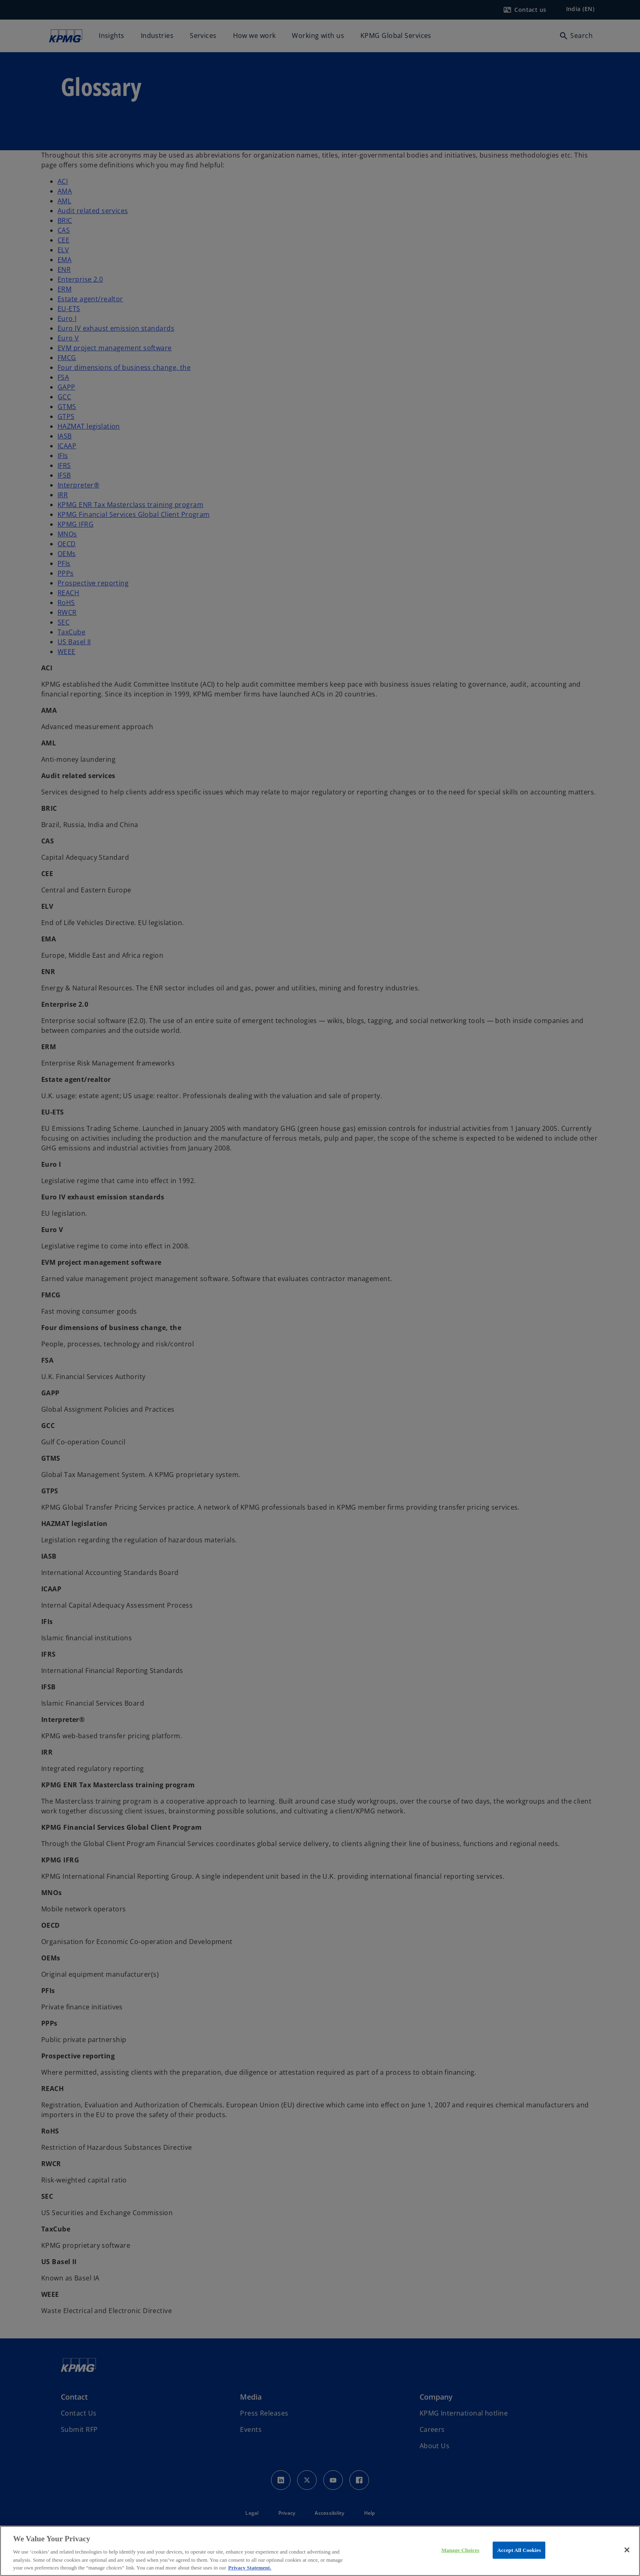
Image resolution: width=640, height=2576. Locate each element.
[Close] (627, 2550)
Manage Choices (460, 2550)
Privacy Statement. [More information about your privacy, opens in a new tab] (249, 2568)
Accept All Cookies (519, 2550)
